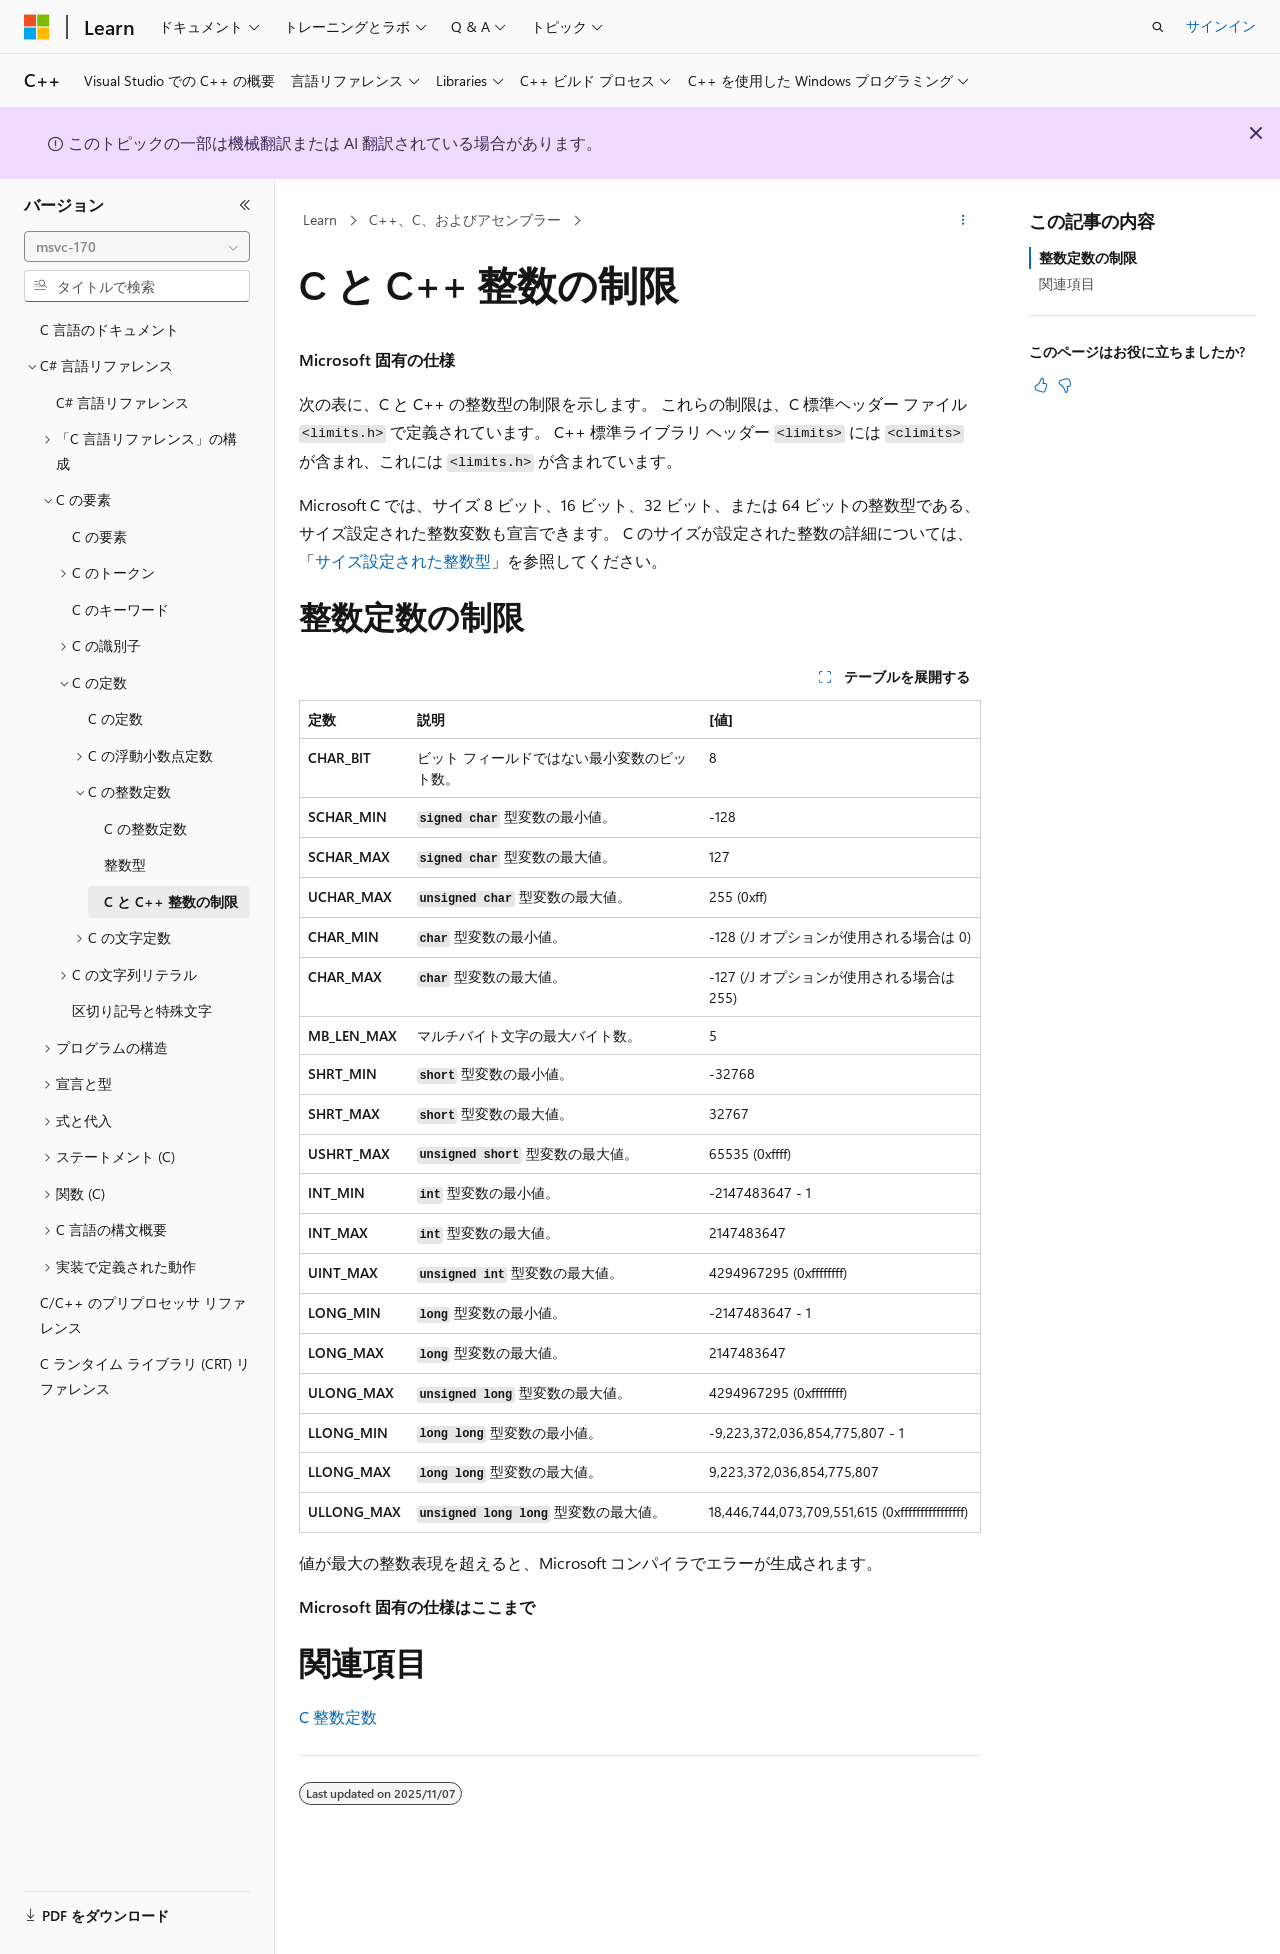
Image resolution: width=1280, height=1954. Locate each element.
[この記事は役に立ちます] (1041, 385)
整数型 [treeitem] (125, 864)
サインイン (1221, 25)
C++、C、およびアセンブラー (465, 219)
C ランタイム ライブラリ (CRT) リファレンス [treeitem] (145, 1376)
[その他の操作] (963, 221)
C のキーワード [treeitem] (120, 609)
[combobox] (137, 247)
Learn (320, 219)
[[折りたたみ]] (245, 205)
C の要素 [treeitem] (99, 536)
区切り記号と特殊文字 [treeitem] (142, 1010)
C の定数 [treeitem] (115, 718)
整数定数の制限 (1088, 257)
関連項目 (1067, 283)
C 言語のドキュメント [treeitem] (109, 329)
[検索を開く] (1158, 27)
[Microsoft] (37, 27)
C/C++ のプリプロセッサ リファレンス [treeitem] (143, 1315)
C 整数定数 (338, 1716)
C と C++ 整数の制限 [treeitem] (171, 901)
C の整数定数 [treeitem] (145, 828)
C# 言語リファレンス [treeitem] (122, 402)
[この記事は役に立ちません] (1065, 385)
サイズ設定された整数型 (403, 560)
